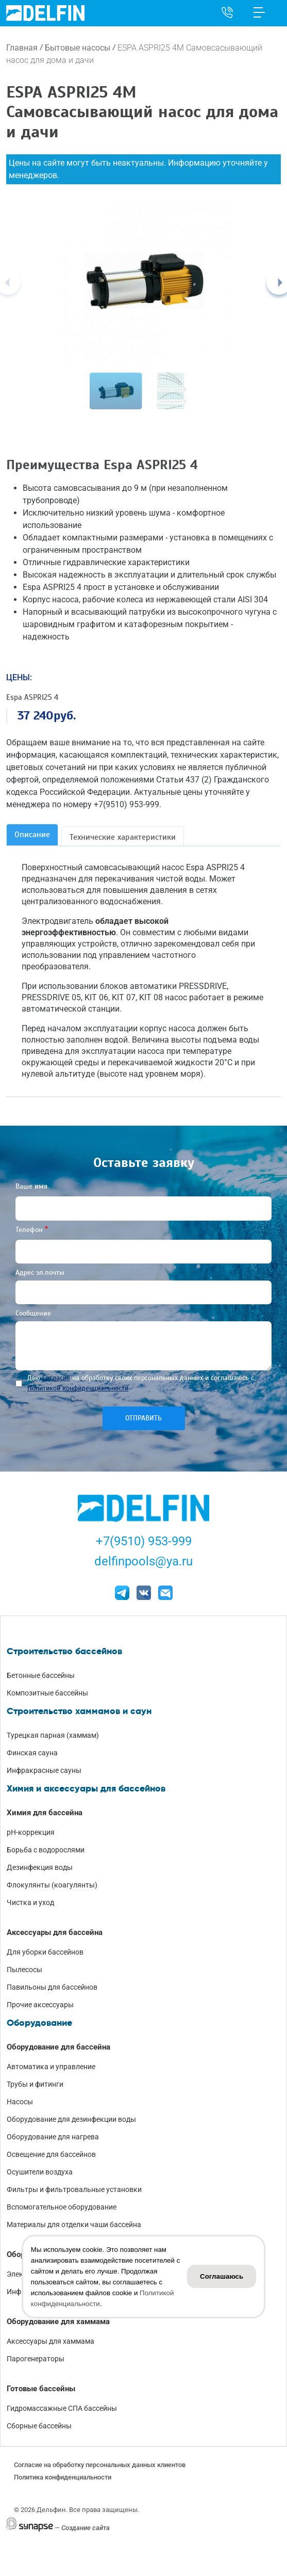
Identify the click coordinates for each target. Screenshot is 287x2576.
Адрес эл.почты (39, 1272)
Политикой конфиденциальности (77, 1388)
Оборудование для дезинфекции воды (71, 2119)
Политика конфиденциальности (62, 2477)
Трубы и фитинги (35, 2084)
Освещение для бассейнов (51, 2154)
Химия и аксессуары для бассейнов (86, 1788)
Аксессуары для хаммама (50, 2341)
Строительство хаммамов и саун (79, 1711)
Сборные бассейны (39, 2426)
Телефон (29, 1229)
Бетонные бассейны (41, 1675)
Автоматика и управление (51, 2066)
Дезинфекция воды (40, 1867)
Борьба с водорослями (46, 1850)
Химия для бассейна (44, 1812)
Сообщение (33, 1313)
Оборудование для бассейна (58, 2047)
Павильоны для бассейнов (52, 1987)
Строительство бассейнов (64, 1651)
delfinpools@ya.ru (143, 1561)
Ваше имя (31, 1186)
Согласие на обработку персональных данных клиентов (99, 2465)
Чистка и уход (30, 1902)
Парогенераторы (35, 2359)
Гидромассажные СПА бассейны (62, 2408)
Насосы (20, 2102)
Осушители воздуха (40, 2172)
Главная (22, 48)
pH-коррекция (31, 1832)
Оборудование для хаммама (58, 2321)
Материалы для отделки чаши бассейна (74, 2224)
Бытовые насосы (77, 48)
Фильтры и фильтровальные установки (74, 2189)
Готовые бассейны (41, 2388)
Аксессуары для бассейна (55, 1932)
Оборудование (39, 2022)
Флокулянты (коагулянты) (52, 1885)
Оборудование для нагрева (53, 2137)
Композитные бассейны (47, 1693)
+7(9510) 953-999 (144, 1541)
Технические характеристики (123, 837)
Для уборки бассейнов (45, 1952)
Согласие (56, 1377)
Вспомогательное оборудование (61, 2207)
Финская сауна (32, 1753)
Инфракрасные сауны (44, 1770)
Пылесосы (24, 1969)
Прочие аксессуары (40, 2005)
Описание (32, 834)
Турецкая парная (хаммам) (53, 1735)
